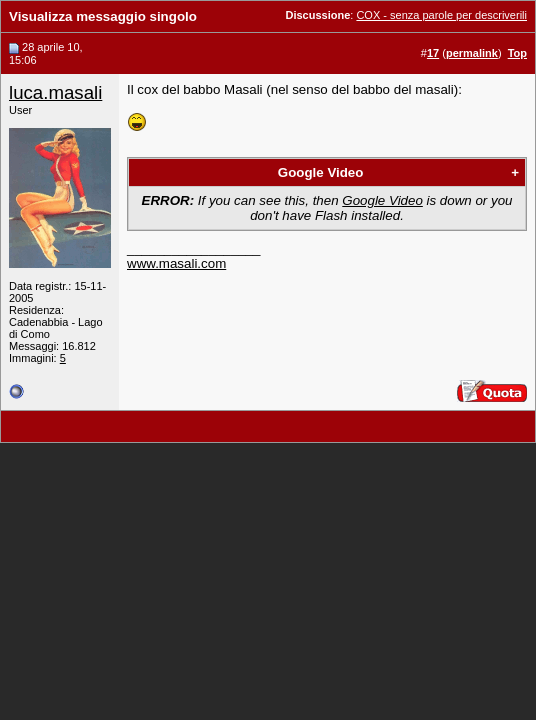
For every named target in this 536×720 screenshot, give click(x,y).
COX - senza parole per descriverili (441, 15)
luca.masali (55, 92)
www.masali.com (176, 263)
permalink (472, 53)
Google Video (321, 172)
